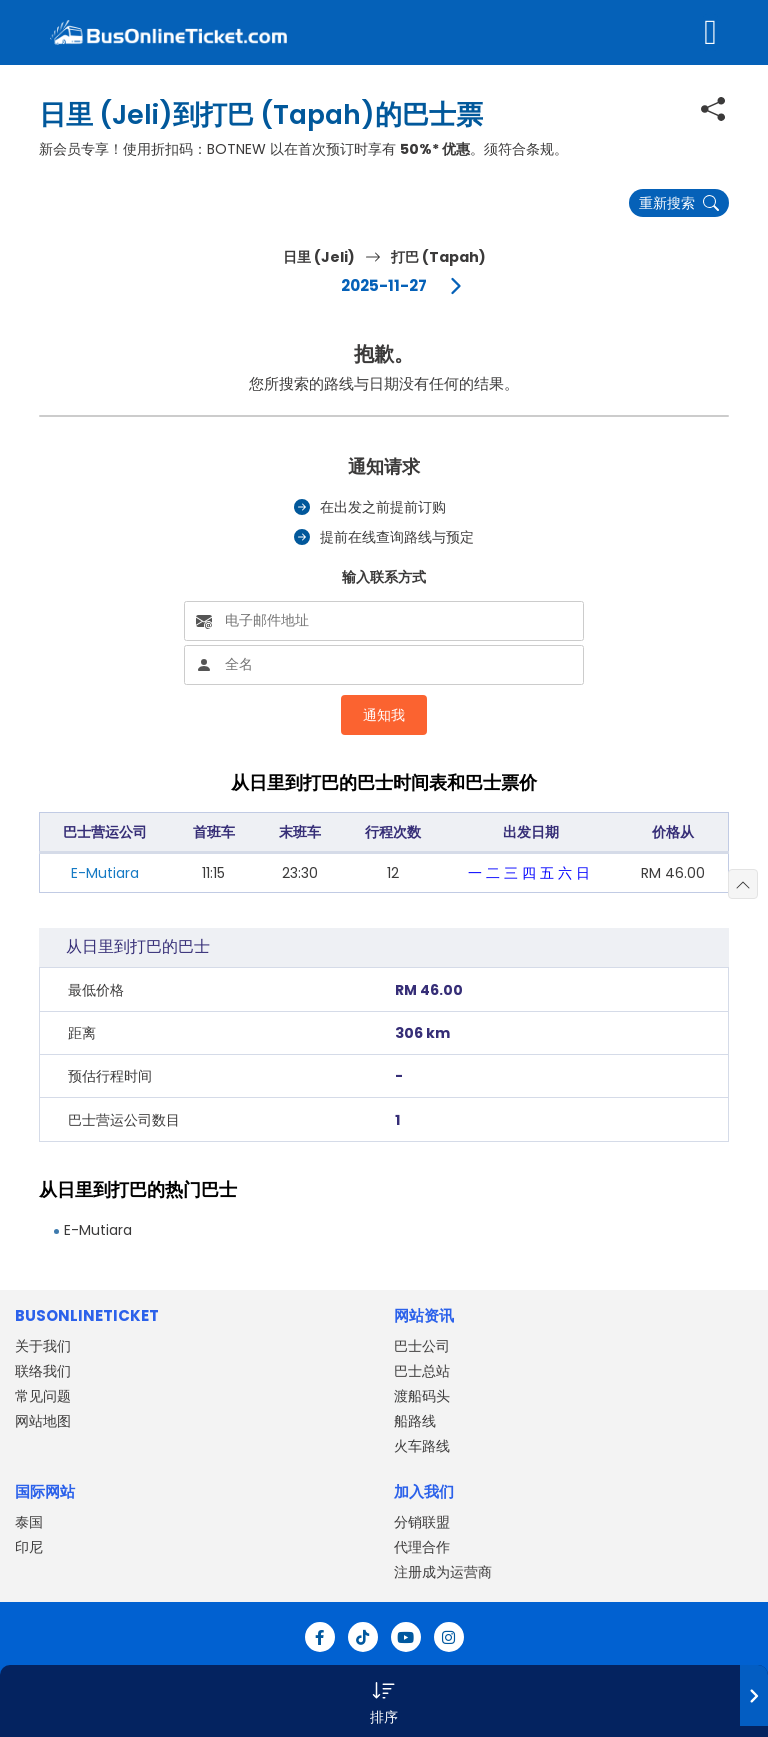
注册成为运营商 (443, 1572)
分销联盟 (422, 1522)
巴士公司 (422, 1346)
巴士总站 (422, 1371)
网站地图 (43, 1421)
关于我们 (43, 1346)
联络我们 (43, 1371)
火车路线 (422, 1446)
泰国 (29, 1522)
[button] (384, 1701)
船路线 (415, 1421)
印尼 (29, 1547)
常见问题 (43, 1396)
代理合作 (422, 1547)
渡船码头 (422, 1396)
